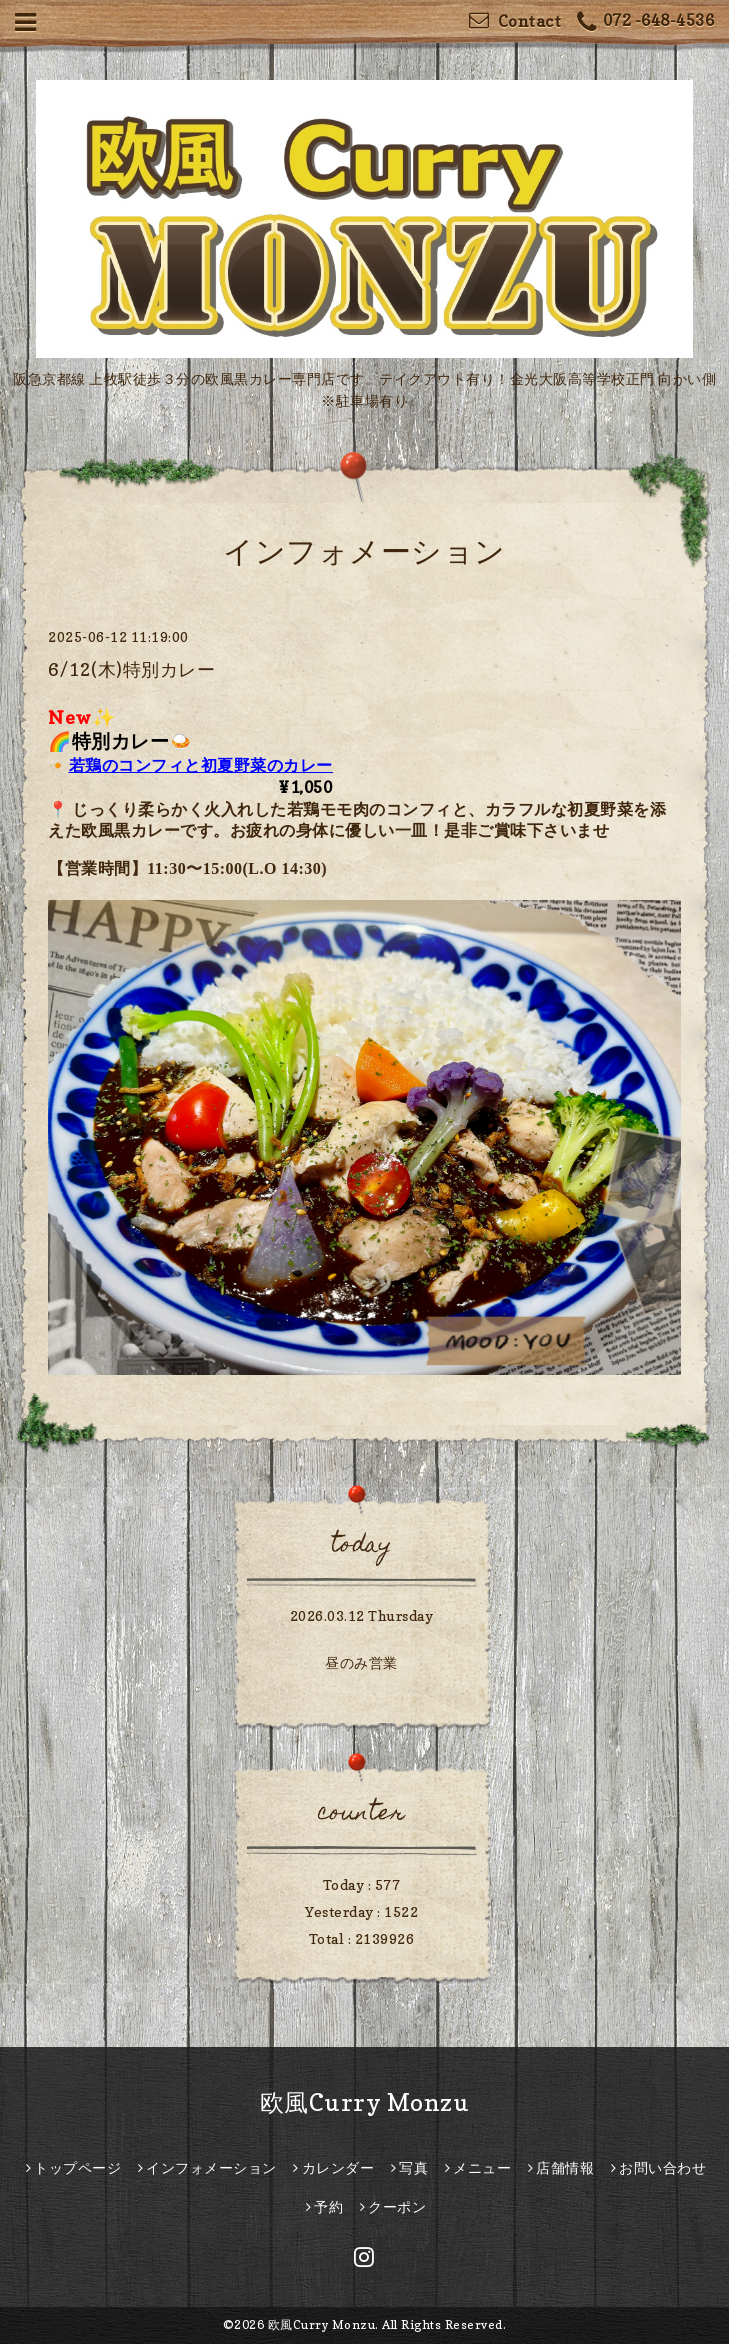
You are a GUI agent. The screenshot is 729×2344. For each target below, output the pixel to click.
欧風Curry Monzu (365, 2102)
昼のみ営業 (361, 1662)
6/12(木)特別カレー (131, 669)
